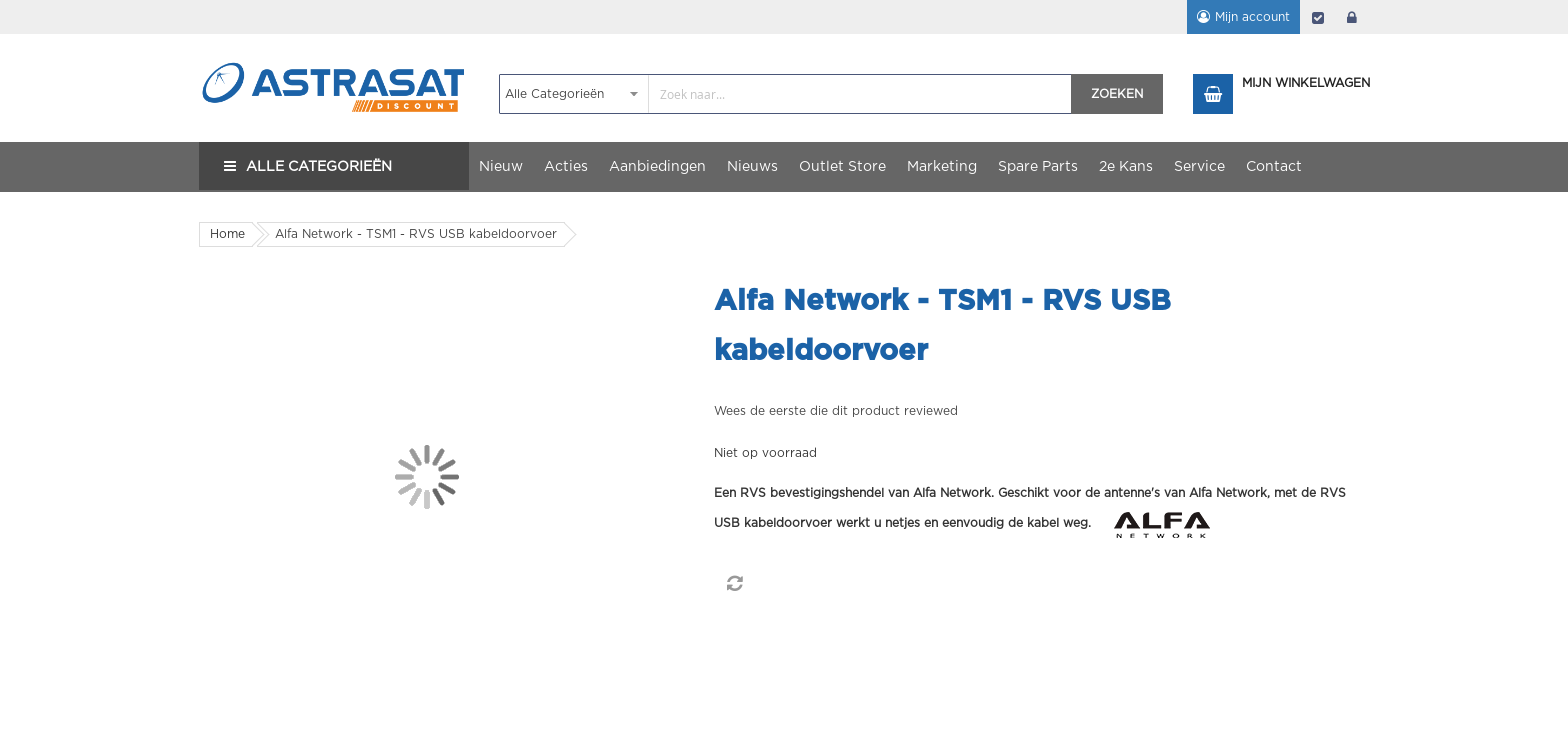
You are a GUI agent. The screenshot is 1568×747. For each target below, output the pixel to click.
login (1352, 17)
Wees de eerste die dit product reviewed (836, 411)
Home (227, 234)
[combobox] (785, 94)
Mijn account (1252, 17)
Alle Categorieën (319, 167)
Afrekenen (1318, 17)
